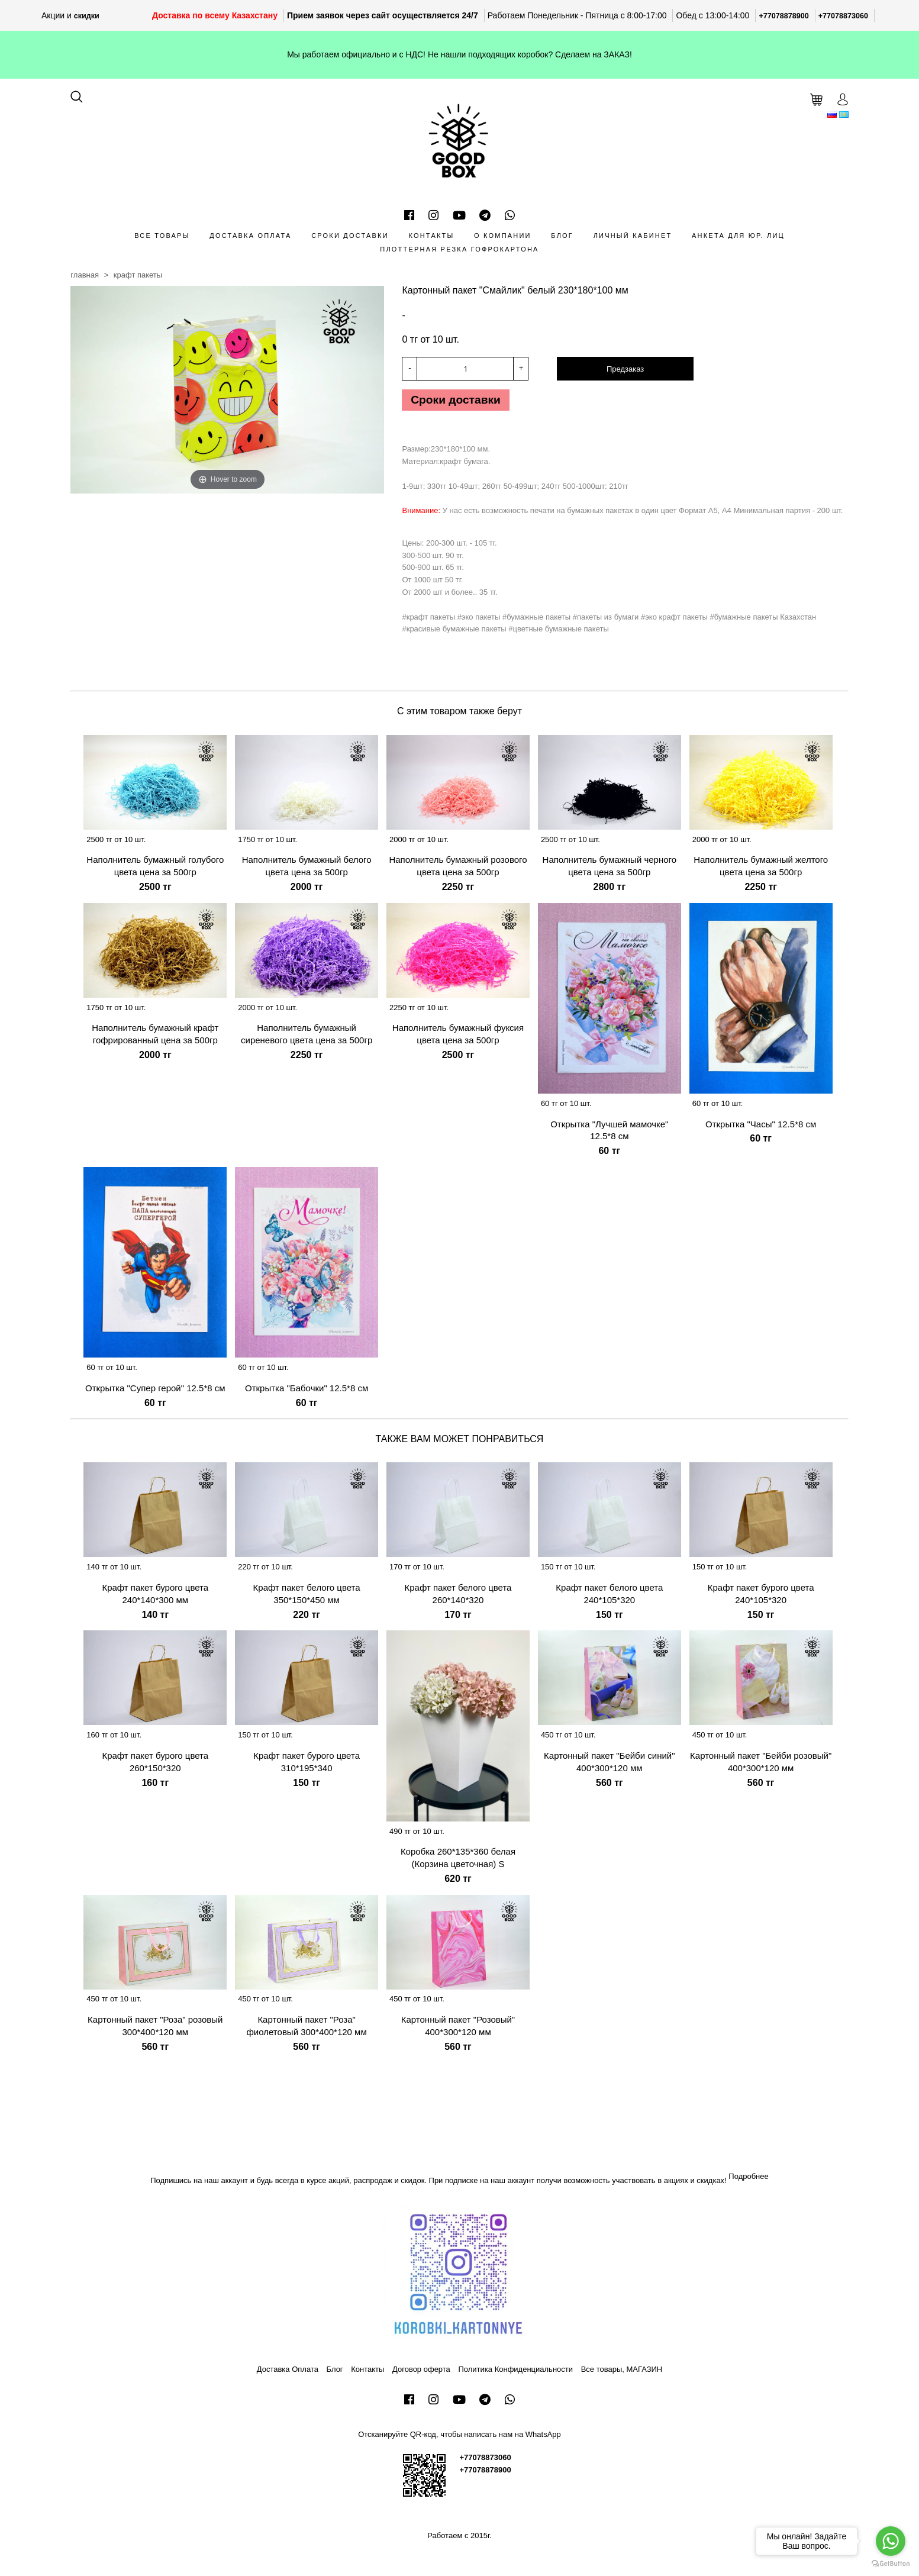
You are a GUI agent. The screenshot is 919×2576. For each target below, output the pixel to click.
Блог (562, 235)
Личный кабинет (633, 235)
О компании (502, 235)
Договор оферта (421, 2373)
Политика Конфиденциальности (515, 2373)
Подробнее (748, 2180)
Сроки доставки (350, 235)
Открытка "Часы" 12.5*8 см (760, 1128)
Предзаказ (625, 369)
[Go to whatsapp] (890, 2541)
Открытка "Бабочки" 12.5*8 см (306, 1392)
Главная (84, 274)
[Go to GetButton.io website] (891, 2564)
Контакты (431, 235)
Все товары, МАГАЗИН (622, 2373)
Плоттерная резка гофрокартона (459, 249)
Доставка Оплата (250, 235)
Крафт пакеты (138, 274)
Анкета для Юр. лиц (738, 235)
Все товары (161, 235)
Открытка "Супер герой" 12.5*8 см (155, 1392)
